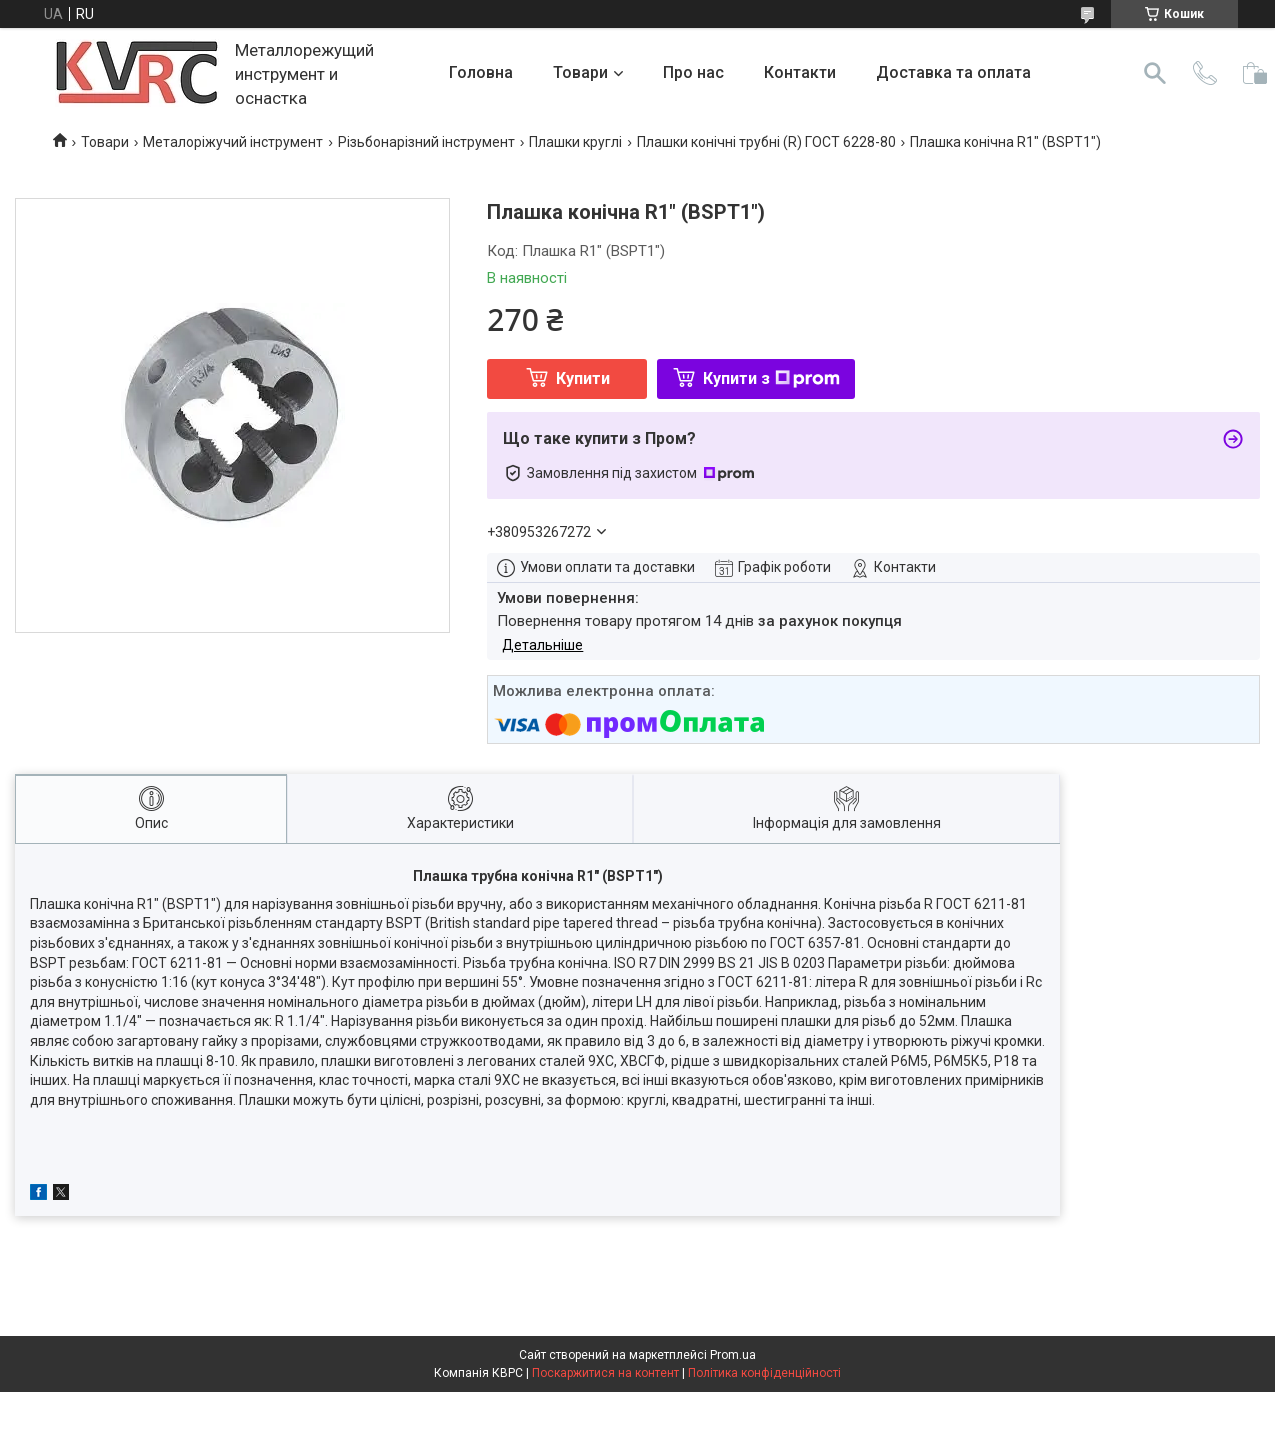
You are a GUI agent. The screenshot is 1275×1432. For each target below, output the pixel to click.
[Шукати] (1155, 73)
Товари (580, 72)
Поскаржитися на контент (605, 1373)
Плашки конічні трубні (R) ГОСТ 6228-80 (766, 142)
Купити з (771, 378)
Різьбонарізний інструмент (426, 142)
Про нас (693, 72)
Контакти (800, 72)
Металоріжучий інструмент (233, 142)
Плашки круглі (575, 142)
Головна (481, 72)
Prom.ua (733, 1355)
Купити (583, 378)
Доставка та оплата (953, 72)
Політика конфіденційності (764, 1373)
